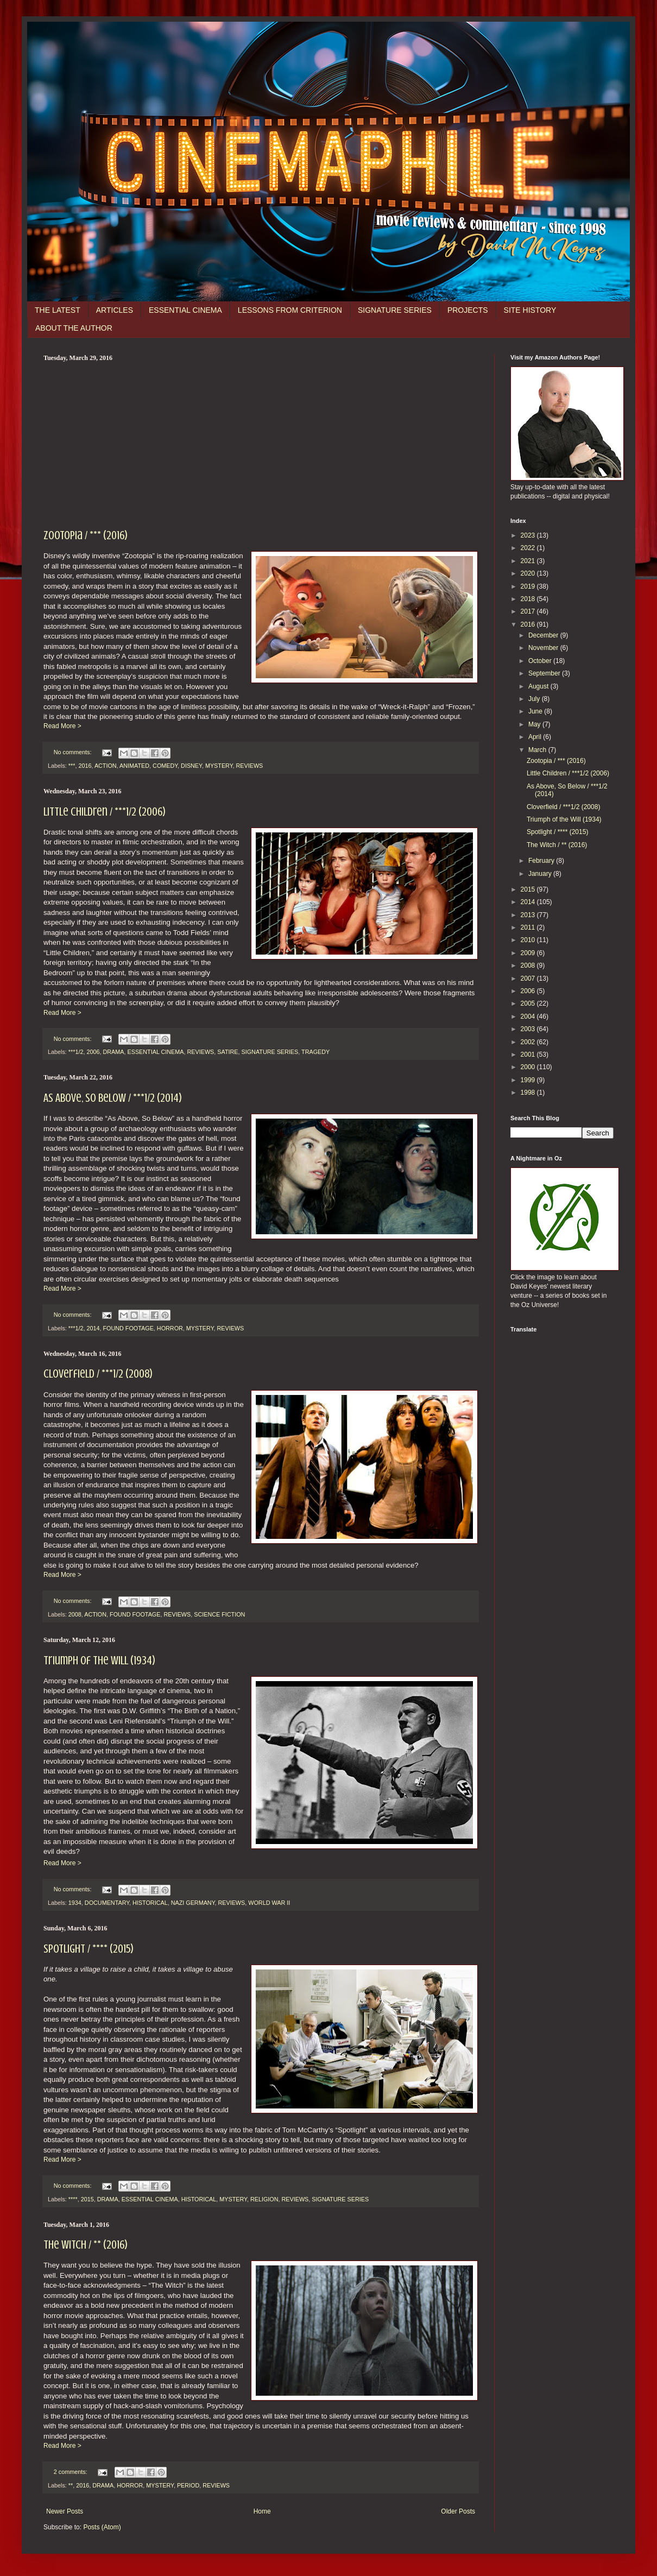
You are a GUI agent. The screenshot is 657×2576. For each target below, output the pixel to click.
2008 (74, 1614)
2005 (529, 1003)
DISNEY (191, 765)
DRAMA (113, 1052)
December (544, 635)
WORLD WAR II (269, 1902)
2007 (529, 978)
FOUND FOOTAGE (128, 1328)
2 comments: (71, 2471)
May (535, 724)
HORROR (170, 1328)
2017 (529, 611)
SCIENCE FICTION (219, 1614)
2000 (529, 1067)
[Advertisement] (260, 444)
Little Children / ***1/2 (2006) (104, 811)
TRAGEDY (315, 1052)
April (535, 737)
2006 (92, 1052)
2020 (529, 573)
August (539, 686)
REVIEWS (249, 765)
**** (73, 2199)
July (535, 699)
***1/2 (76, 1052)
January (540, 873)
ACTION (105, 765)
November (544, 648)
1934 (74, 1902)
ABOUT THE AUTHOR (73, 328)
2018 (529, 599)
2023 (529, 535)
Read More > (62, 726)
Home (262, 2511)
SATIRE (227, 1052)
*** (71, 765)
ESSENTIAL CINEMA (185, 310)
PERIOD (188, 2485)
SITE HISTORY (530, 310)
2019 (529, 586)
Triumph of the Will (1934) (99, 1660)
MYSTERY (219, 765)
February (542, 860)
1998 (529, 1092)
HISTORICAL (150, 1902)
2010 (529, 940)
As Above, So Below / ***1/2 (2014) (112, 1097)
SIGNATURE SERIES (395, 310)
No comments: (73, 752)
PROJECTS (467, 310)
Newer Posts (64, 2511)
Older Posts (458, 2511)
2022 (529, 548)
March (538, 750)
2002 (529, 1042)
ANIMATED (134, 765)
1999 (529, 1080)
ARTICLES (114, 310)
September (545, 673)
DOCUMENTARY (107, 1902)
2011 (529, 927)
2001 (529, 1054)
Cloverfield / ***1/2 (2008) (98, 1373)
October (540, 661)
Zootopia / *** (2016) (85, 535)
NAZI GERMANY (193, 1902)
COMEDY (165, 765)
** (70, 2485)
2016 (84, 765)
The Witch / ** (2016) (85, 2244)
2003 (529, 1029)
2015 (87, 2199)
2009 (529, 953)
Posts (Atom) (102, 2527)
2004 (529, 1016)
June (536, 711)
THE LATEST (57, 310)
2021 (529, 561)
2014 (92, 1328)
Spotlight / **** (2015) (88, 1948)
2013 (529, 915)
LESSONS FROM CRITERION (290, 310)
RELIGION (264, 2199)
